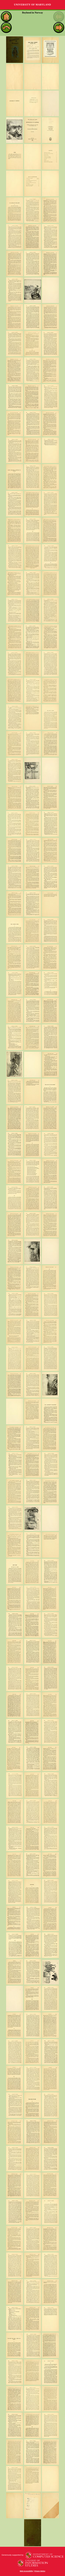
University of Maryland (32, 4)
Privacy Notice (39, 2571)
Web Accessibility (26, 2571)
